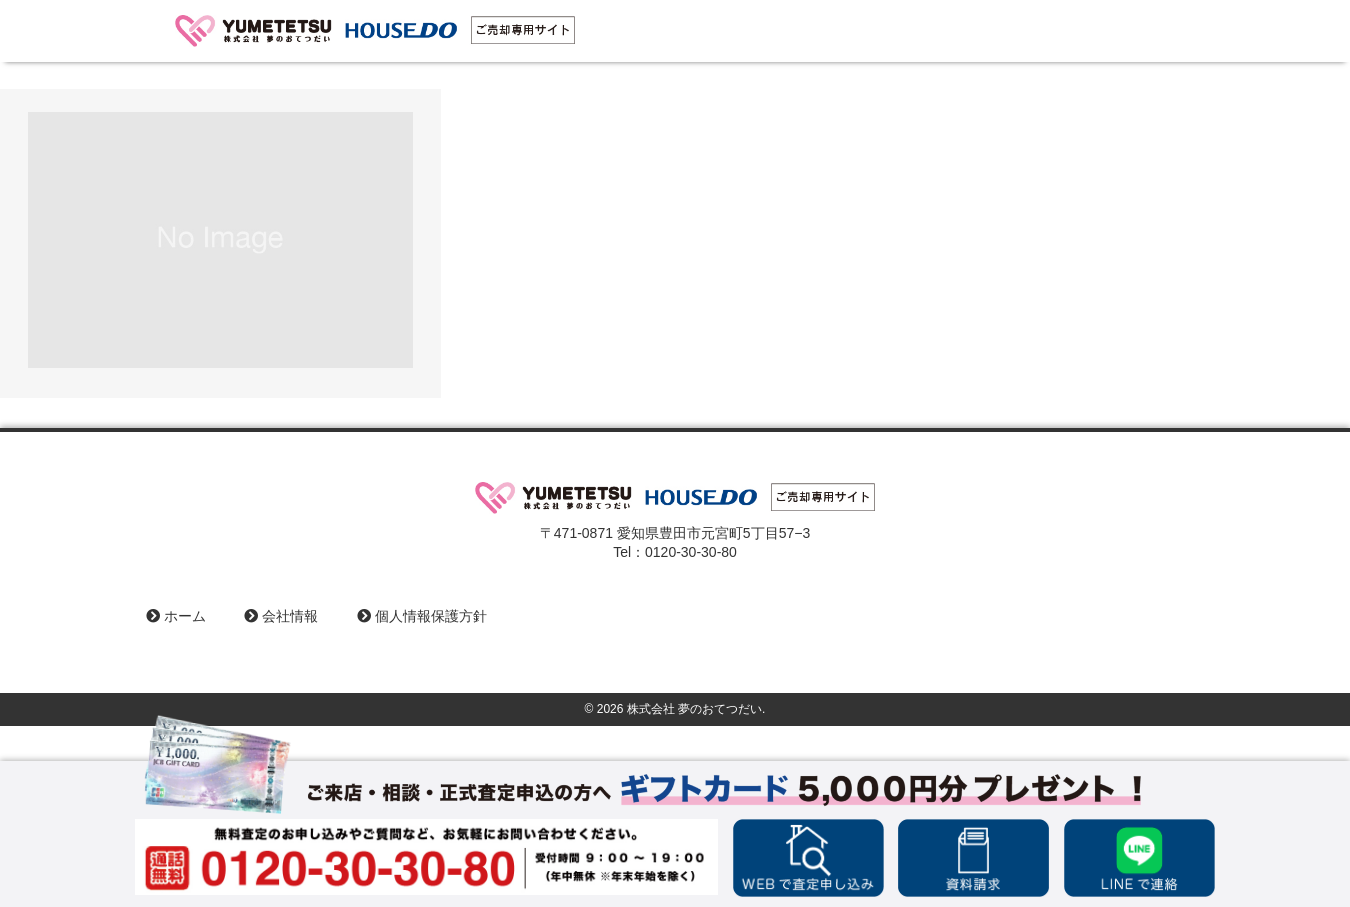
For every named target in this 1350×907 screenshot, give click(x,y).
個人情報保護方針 (422, 616)
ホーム (176, 616)
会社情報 (281, 616)
